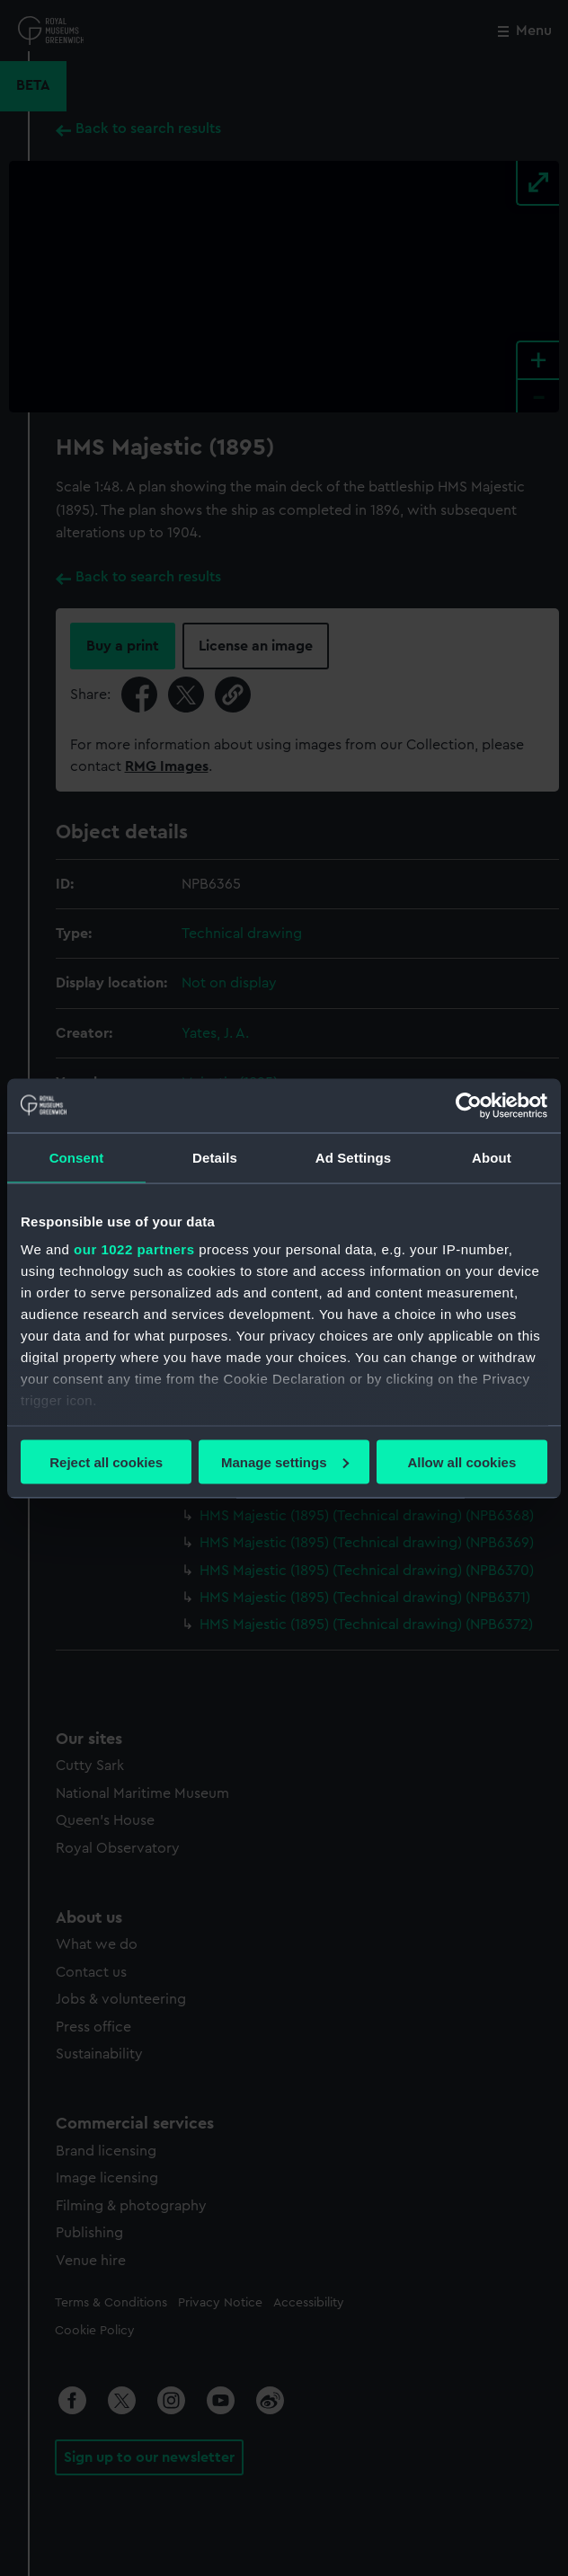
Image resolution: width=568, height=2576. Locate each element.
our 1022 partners (134, 1249)
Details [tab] (214, 1156)
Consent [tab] (76, 1156)
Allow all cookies (461, 1461)
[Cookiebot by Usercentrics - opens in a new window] (468, 1105)
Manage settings (285, 1461)
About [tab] (491, 1156)
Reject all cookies (106, 1461)
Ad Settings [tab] (353, 1156)
